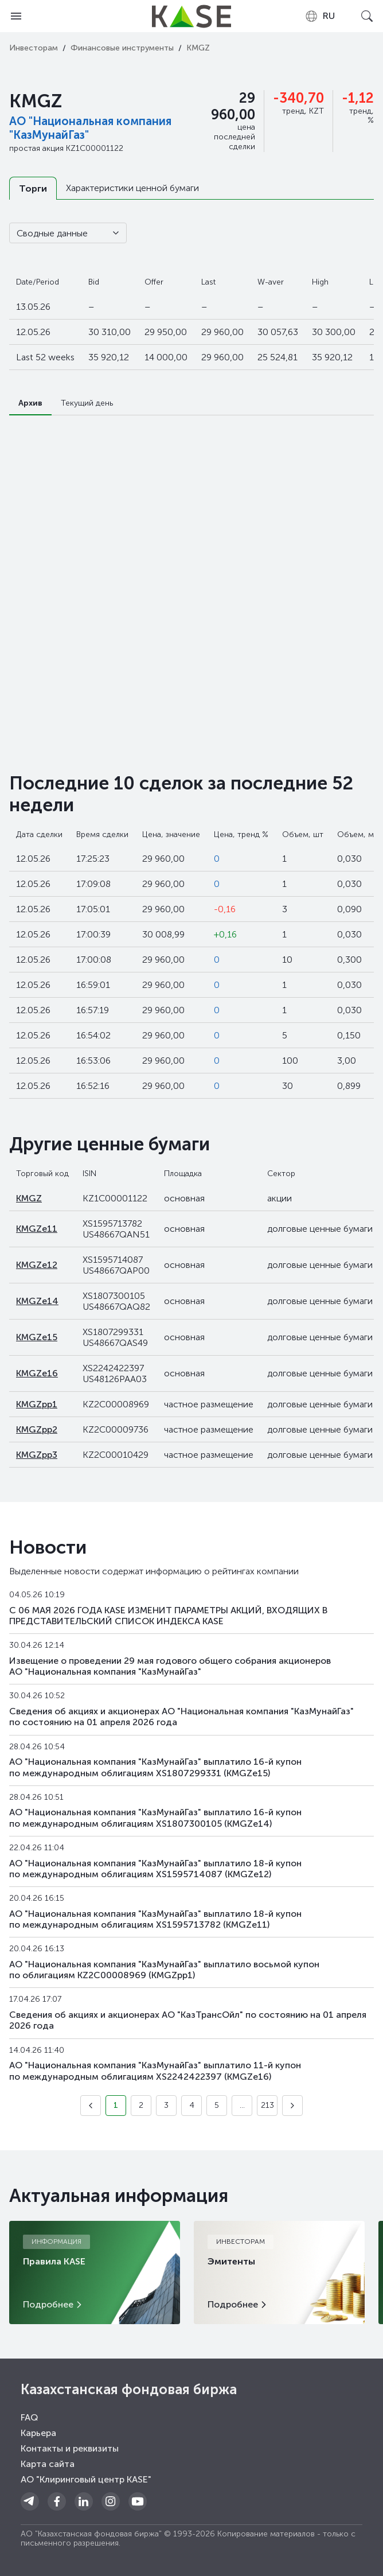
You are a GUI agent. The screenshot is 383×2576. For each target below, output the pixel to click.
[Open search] (366, 16)
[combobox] (320, 16)
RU (319, 16)
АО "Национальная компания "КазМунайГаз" (90, 128)
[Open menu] (16, 16)
